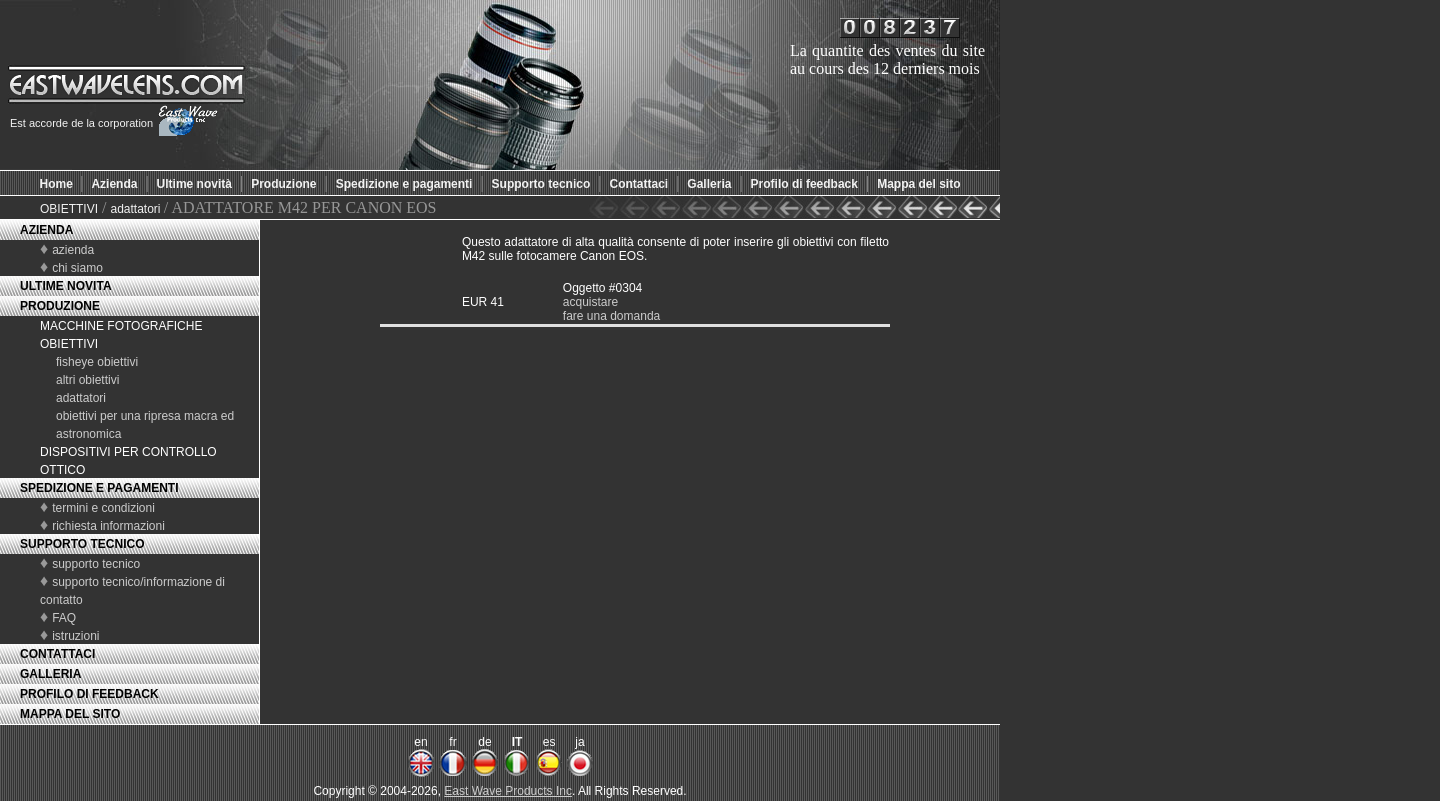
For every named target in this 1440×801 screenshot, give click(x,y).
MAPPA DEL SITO (70, 714)
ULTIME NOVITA (66, 286)
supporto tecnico (96, 564)
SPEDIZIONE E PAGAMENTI (99, 488)
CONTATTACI (57, 654)
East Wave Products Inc (508, 791)
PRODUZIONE (60, 306)
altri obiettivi (87, 380)
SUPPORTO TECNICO (82, 544)
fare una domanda (611, 316)
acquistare (590, 302)
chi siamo (77, 268)
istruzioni (75, 636)
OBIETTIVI (69, 209)
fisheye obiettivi (97, 362)
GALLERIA (50, 674)
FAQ (64, 618)
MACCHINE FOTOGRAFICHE (121, 326)
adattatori (136, 209)
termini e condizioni (103, 508)
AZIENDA (46, 230)
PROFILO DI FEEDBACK (89, 694)
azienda (73, 250)
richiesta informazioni (108, 526)
